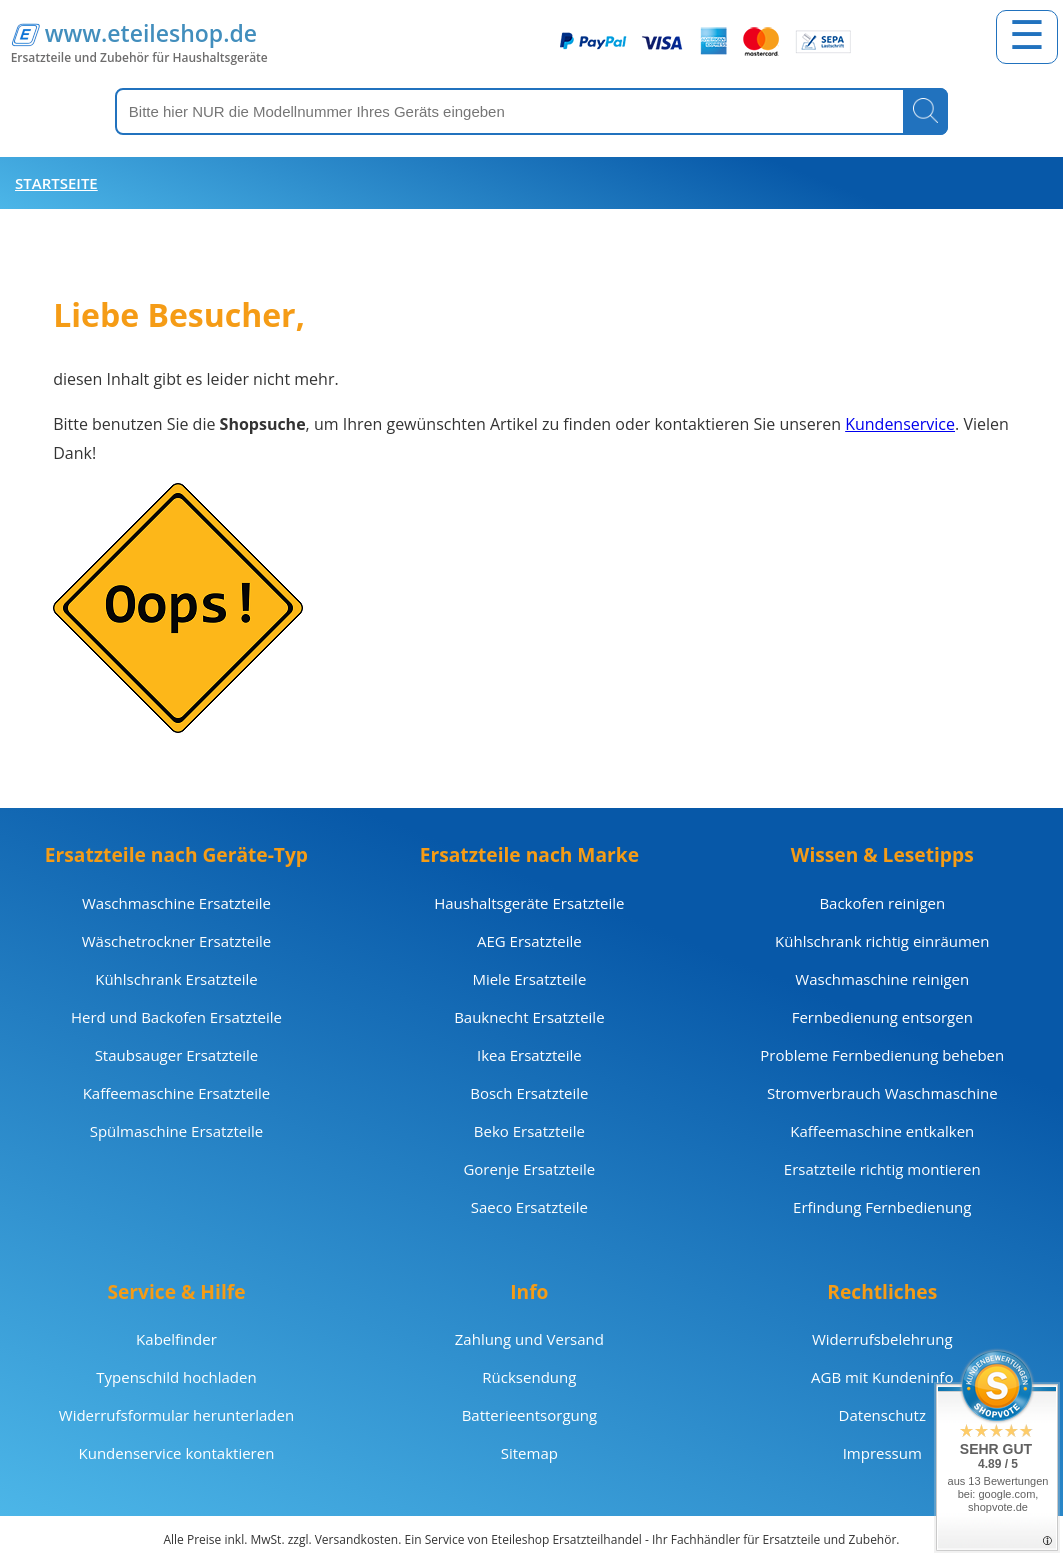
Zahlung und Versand (529, 1339)
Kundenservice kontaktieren (177, 1453)
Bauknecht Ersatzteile (529, 1017)
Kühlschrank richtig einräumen (882, 941)
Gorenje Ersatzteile (529, 1169)
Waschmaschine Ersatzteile (176, 903)
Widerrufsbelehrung (882, 1339)
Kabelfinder (176, 1339)
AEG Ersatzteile (529, 941)
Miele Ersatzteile (529, 979)
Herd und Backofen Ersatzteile (176, 1017)
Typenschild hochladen (176, 1377)
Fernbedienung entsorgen (882, 1017)
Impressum (882, 1453)
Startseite (56, 183)
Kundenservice (900, 424)
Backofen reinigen (882, 903)
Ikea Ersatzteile (529, 1055)
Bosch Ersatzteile (529, 1093)
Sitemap (529, 1453)
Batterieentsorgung (529, 1415)
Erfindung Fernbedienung (882, 1207)
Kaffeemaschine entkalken (882, 1131)
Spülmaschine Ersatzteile (177, 1131)
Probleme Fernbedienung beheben (882, 1055)
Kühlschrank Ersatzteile (176, 979)
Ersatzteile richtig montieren (882, 1169)
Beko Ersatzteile (529, 1131)
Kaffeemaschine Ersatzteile (177, 1093)
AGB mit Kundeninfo (882, 1377)
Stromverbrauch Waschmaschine (882, 1093)
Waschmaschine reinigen (882, 979)
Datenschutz (882, 1415)
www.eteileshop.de (151, 33)
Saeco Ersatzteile (529, 1207)
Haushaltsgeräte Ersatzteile (529, 903)
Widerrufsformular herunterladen (176, 1415)
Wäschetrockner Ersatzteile (176, 941)
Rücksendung (529, 1377)
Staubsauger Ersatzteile (177, 1055)
